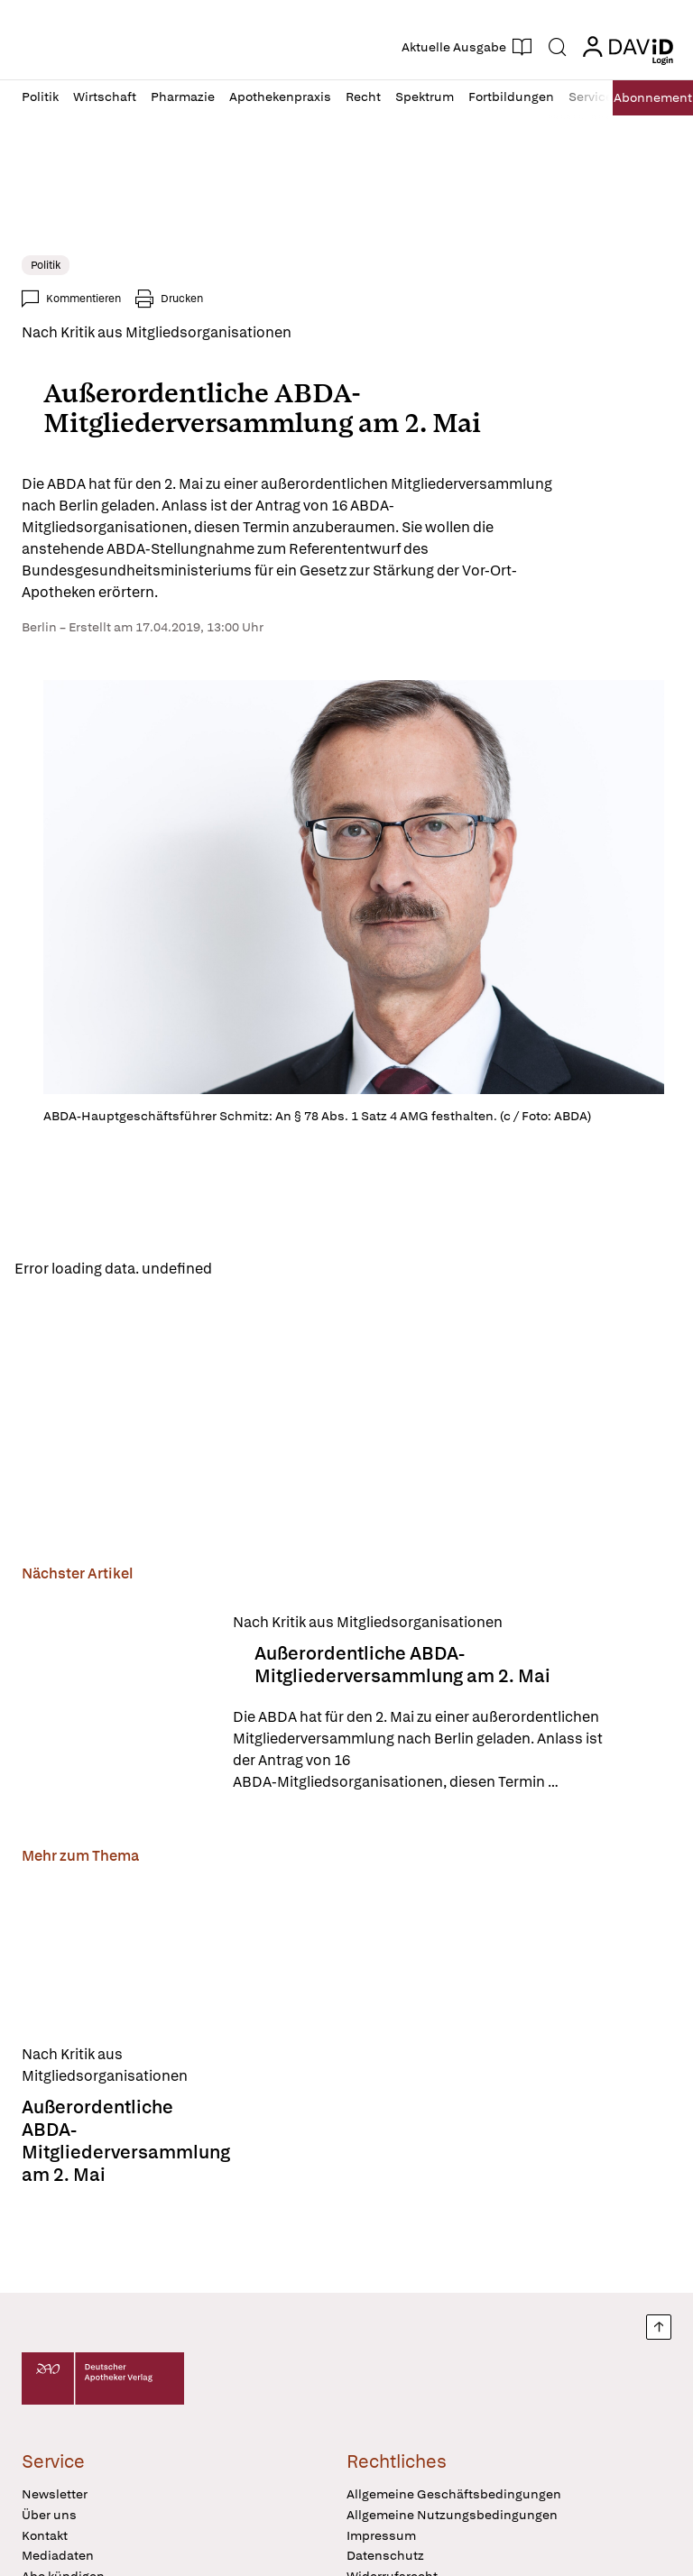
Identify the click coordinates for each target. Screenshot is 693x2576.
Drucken (182, 298)
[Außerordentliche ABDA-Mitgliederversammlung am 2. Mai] (116, 1705)
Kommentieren (83, 298)
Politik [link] (45, 265)
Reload (250, 1269)
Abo (648, 97)
